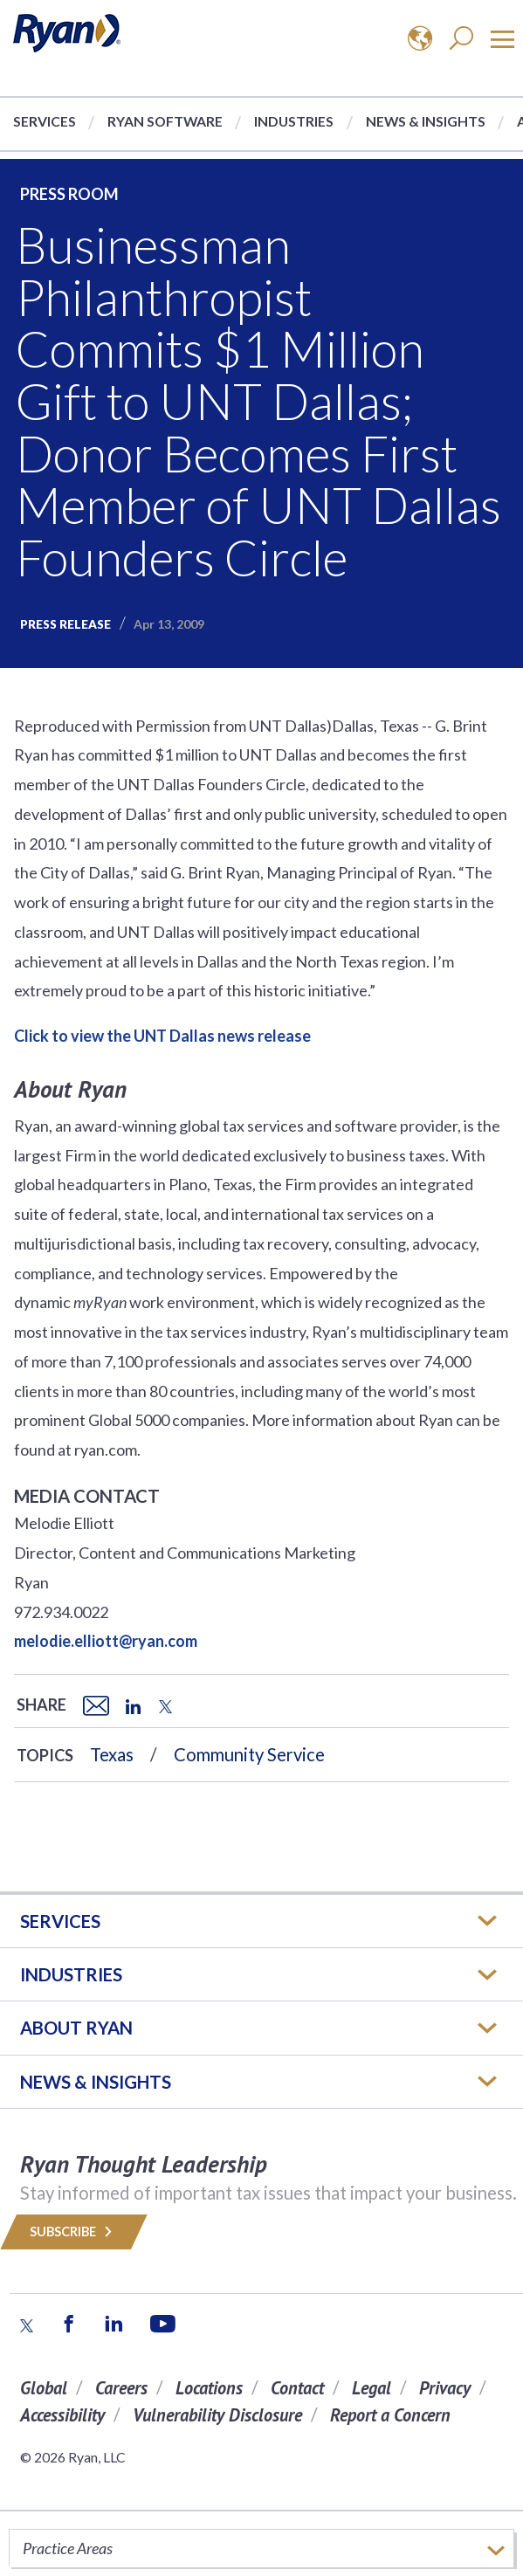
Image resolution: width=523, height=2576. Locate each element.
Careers (121, 2388)
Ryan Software (165, 121)
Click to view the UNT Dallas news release (162, 1035)
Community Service (249, 1754)
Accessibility (62, 2415)
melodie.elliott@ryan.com (105, 1640)
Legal (371, 2388)
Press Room (69, 193)
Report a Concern (390, 2415)
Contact (297, 2388)
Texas (112, 1754)
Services (44, 121)
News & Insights (425, 121)
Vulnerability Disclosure (217, 2415)
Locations (209, 2388)
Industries (294, 121)
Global (43, 2388)
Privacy (445, 2388)
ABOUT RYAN (76, 2027)
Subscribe (74, 2231)
